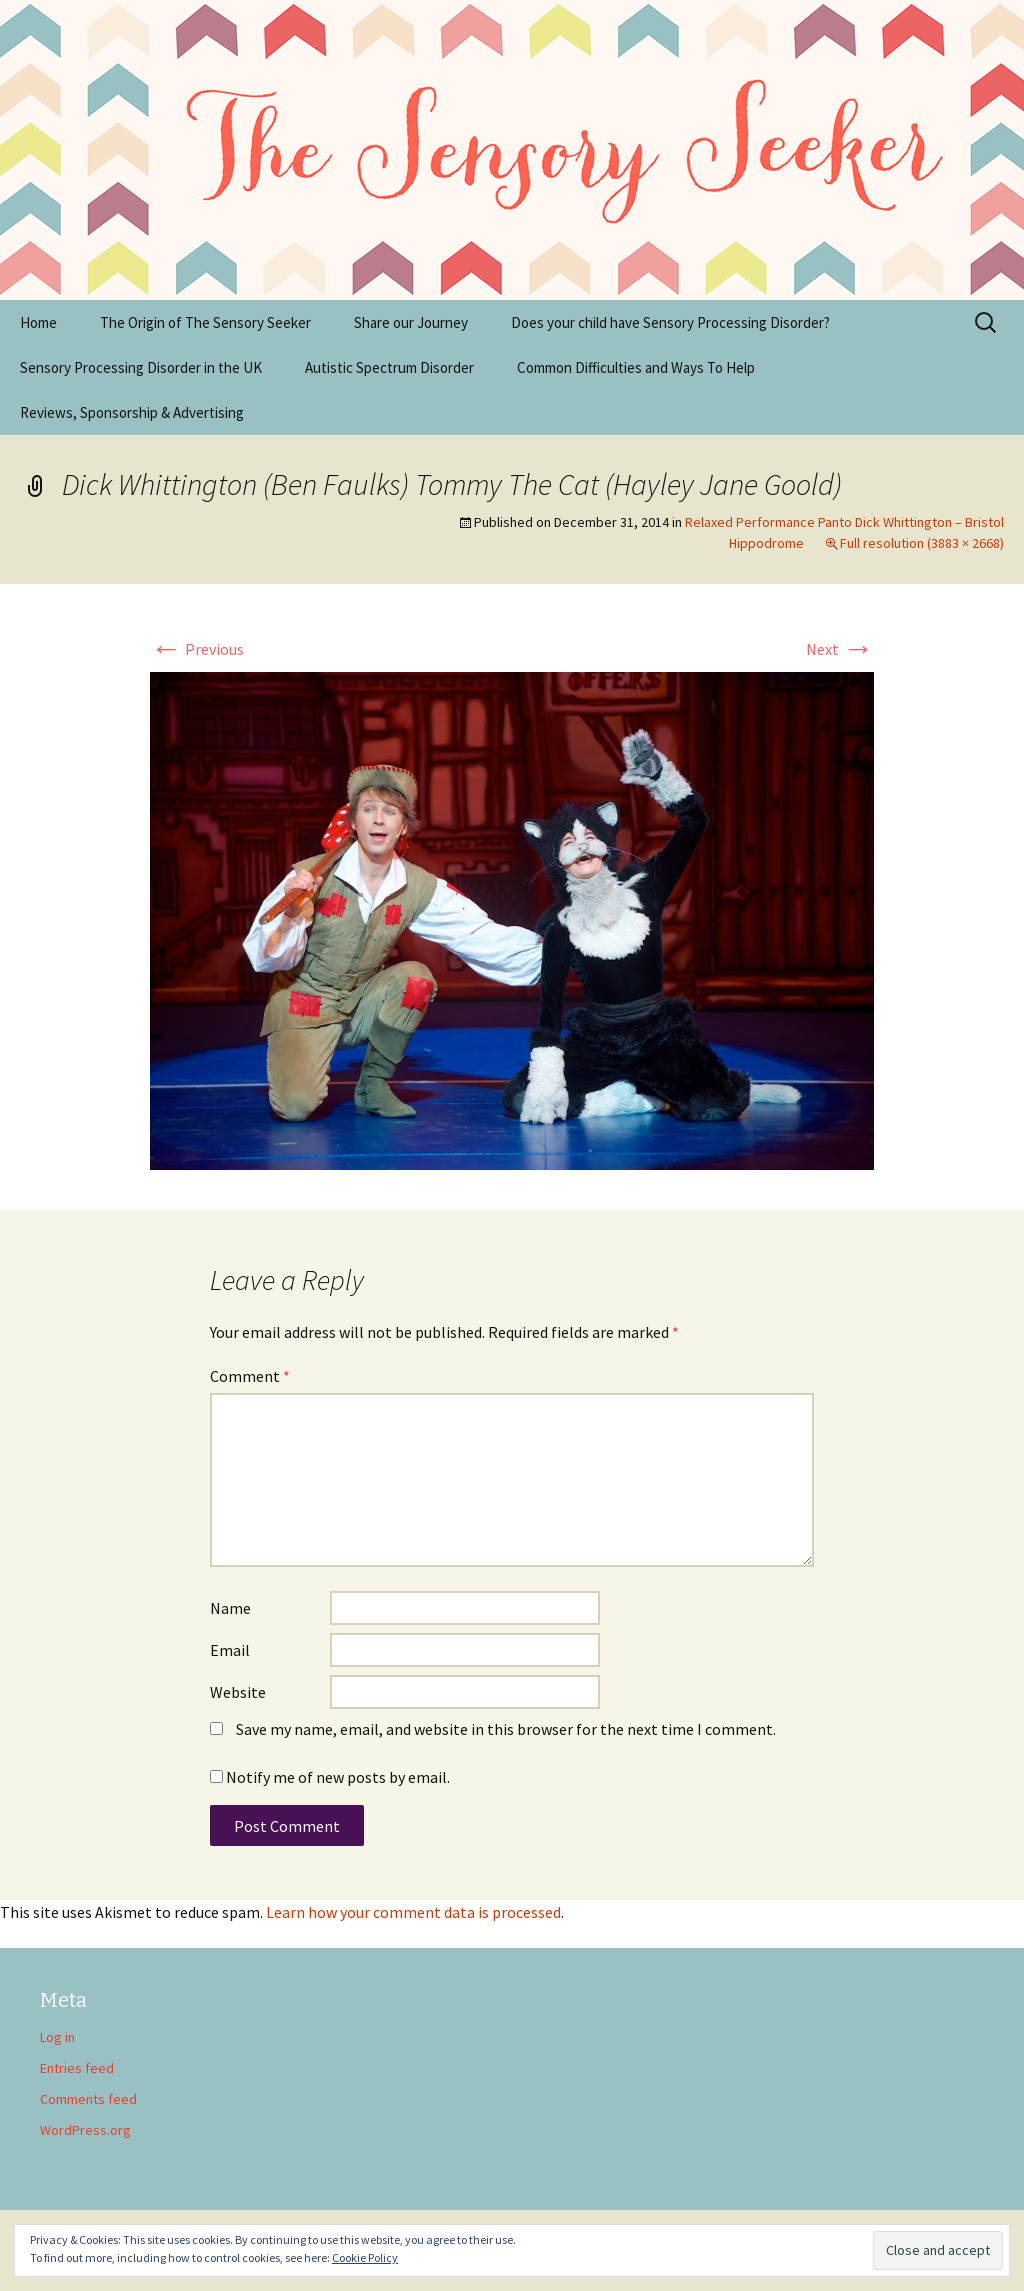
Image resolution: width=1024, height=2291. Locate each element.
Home (38, 322)
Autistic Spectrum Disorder (389, 367)
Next (840, 649)
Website (238, 1692)
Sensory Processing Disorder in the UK (141, 367)
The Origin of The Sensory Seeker (205, 322)
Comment (250, 1376)
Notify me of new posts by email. (338, 1777)
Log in (57, 2037)
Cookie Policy (365, 2257)
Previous (197, 649)
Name (230, 1608)
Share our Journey (411, 322)
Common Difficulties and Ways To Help (636, 367)
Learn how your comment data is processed (413, 1912)
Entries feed (77, 2068)
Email (230, 1650)
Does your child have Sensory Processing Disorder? (670, 322)
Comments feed (88, 2099)
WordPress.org (85, 2130)
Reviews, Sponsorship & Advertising (132, 412)
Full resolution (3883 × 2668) (922, 543)
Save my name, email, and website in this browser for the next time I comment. (506, 1729)
